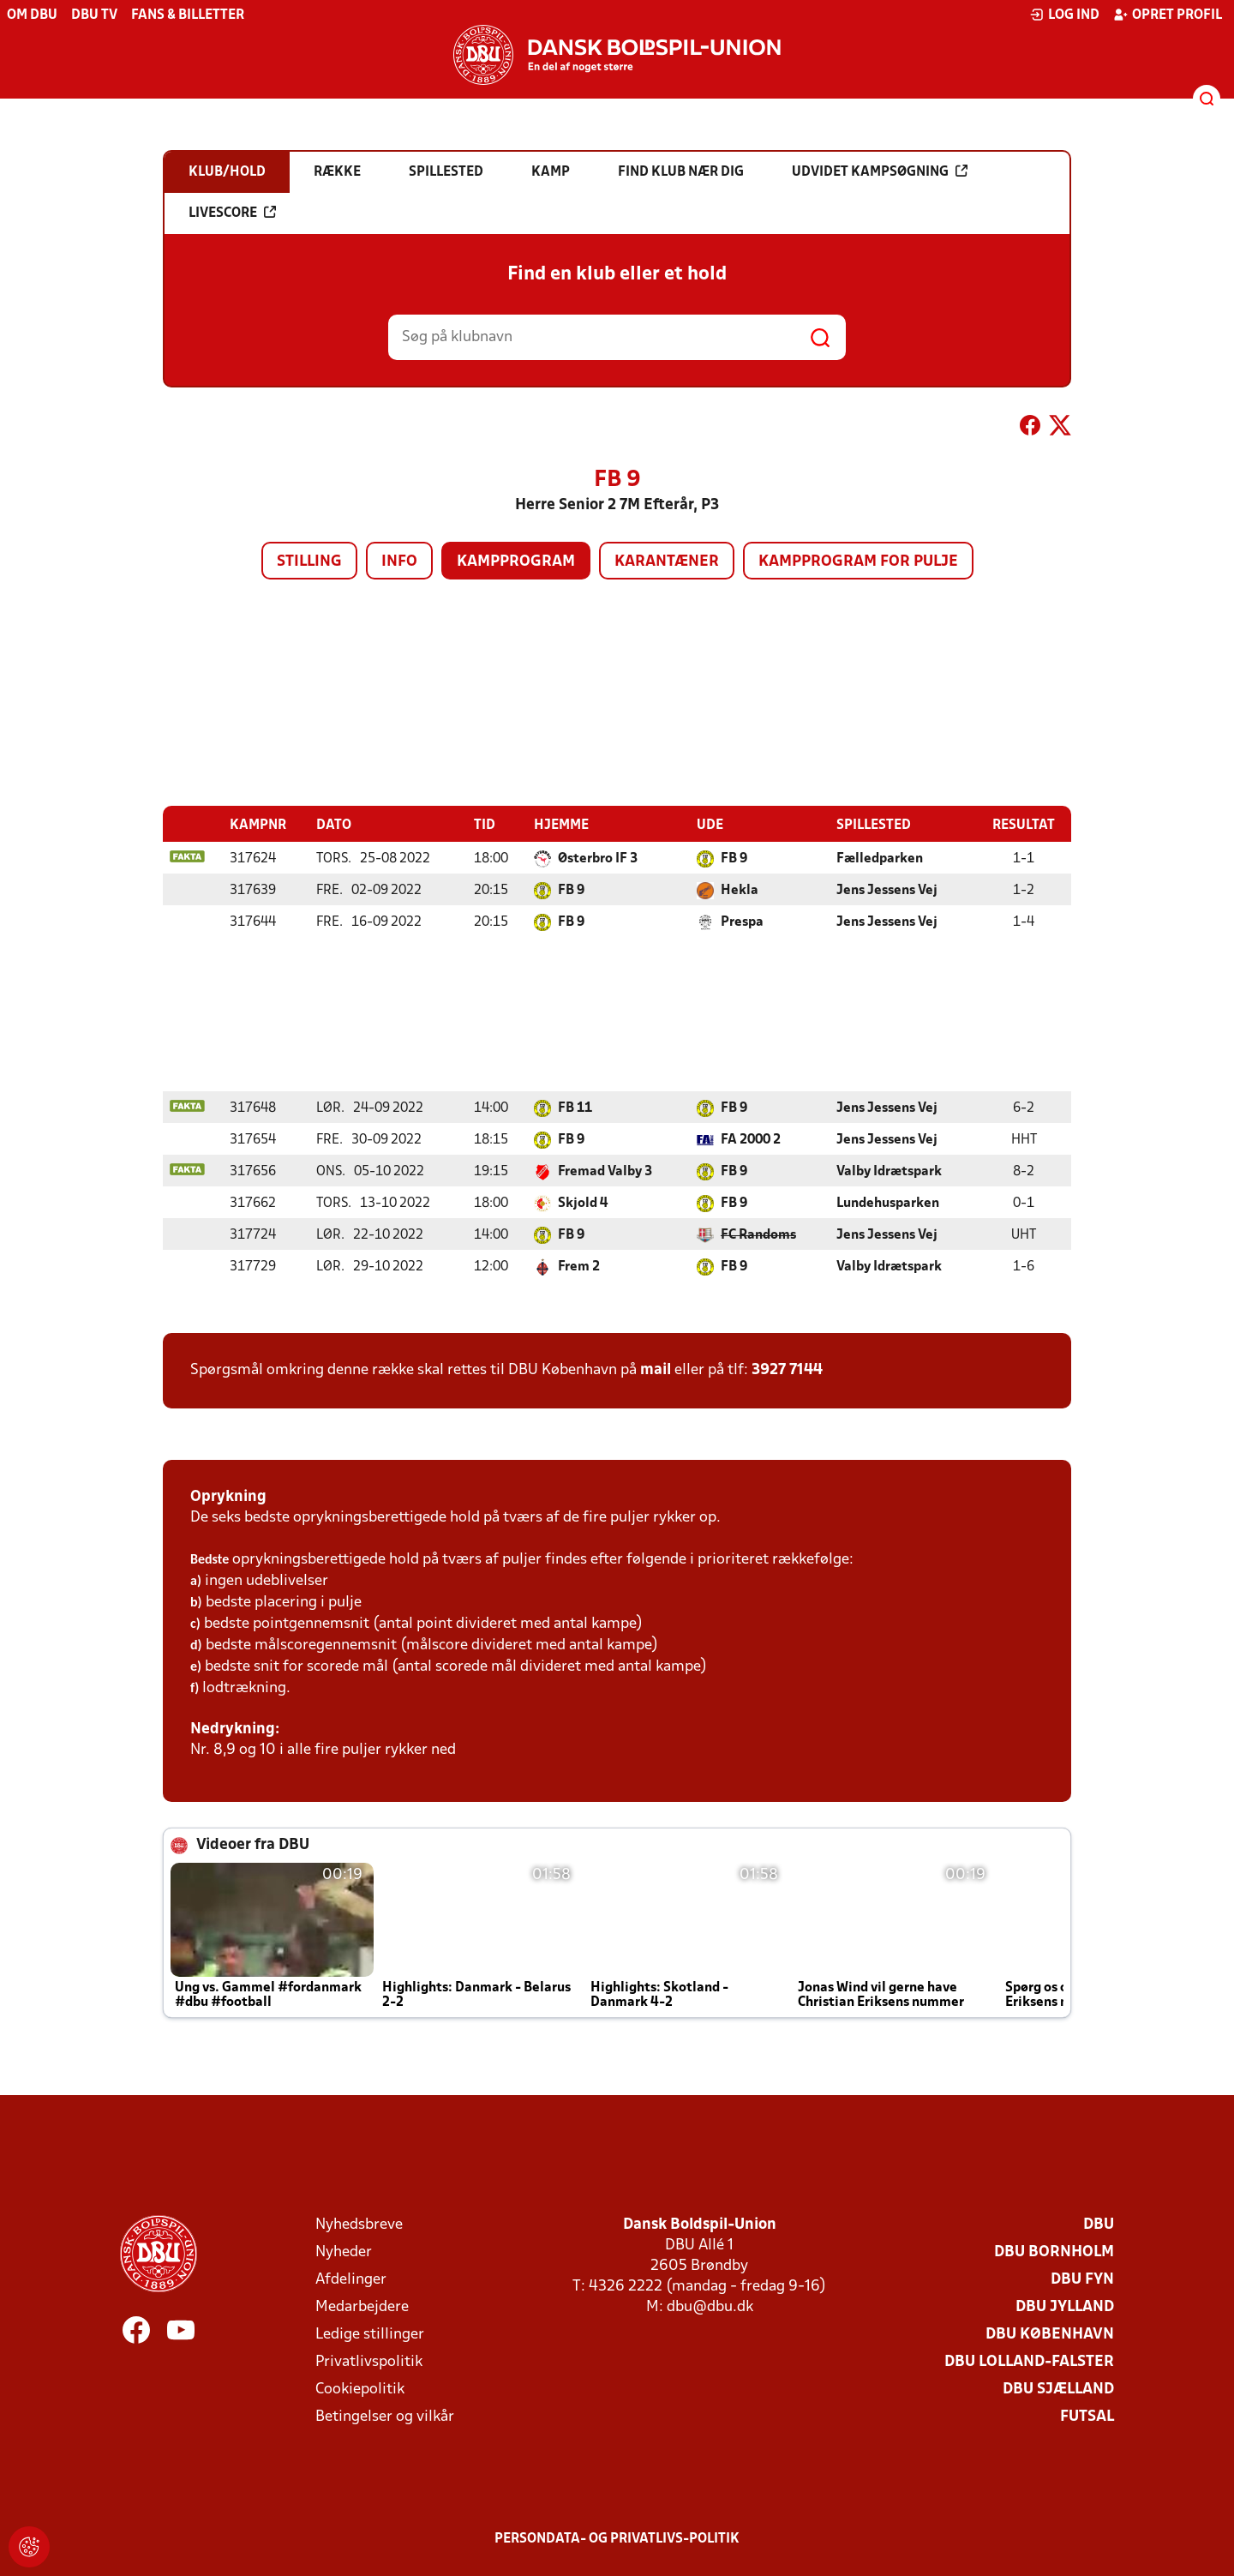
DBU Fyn (1082, 2280)
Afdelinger (350, 2280)
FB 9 (734, 859)
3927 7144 (787, 1370)
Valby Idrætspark (889, 1172)
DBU (1098, 2225)
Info (399, 562)
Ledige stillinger (369, 2334)
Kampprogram (516, 562)
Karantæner (666, 562)
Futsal (1087, 2417)
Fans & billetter (187, 15)
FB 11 (575, 1108)
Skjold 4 (583, 1204)
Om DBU (32, 15)
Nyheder (343, 2252)
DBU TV (94, 15)
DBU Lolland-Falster (1029, 2362)
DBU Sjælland (1058, 2389)
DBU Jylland (1064, 2307)
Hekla (739, 891)
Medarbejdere (362, 2307)
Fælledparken (879, 859)
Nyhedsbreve (359, 2225)
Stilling (309, 562)
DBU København (1049, 2334)
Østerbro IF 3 (598, 859)
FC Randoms (758, 1235)
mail (655, 1370)
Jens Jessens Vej (886, 891)
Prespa (742, 922)
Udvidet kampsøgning (879, 171)
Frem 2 (579, 1267)
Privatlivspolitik (368, 2362)
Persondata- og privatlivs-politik (617, 2539)
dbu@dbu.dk (710, 2307)
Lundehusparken (887, 1204)
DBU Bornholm (1054, 2252)
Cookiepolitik (359, 2389)
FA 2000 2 (751, 1140)
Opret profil (1167, 14)
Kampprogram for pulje (858, 562)
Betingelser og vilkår (384, 2417)
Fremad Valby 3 (605, 1172)
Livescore (232, 212)
